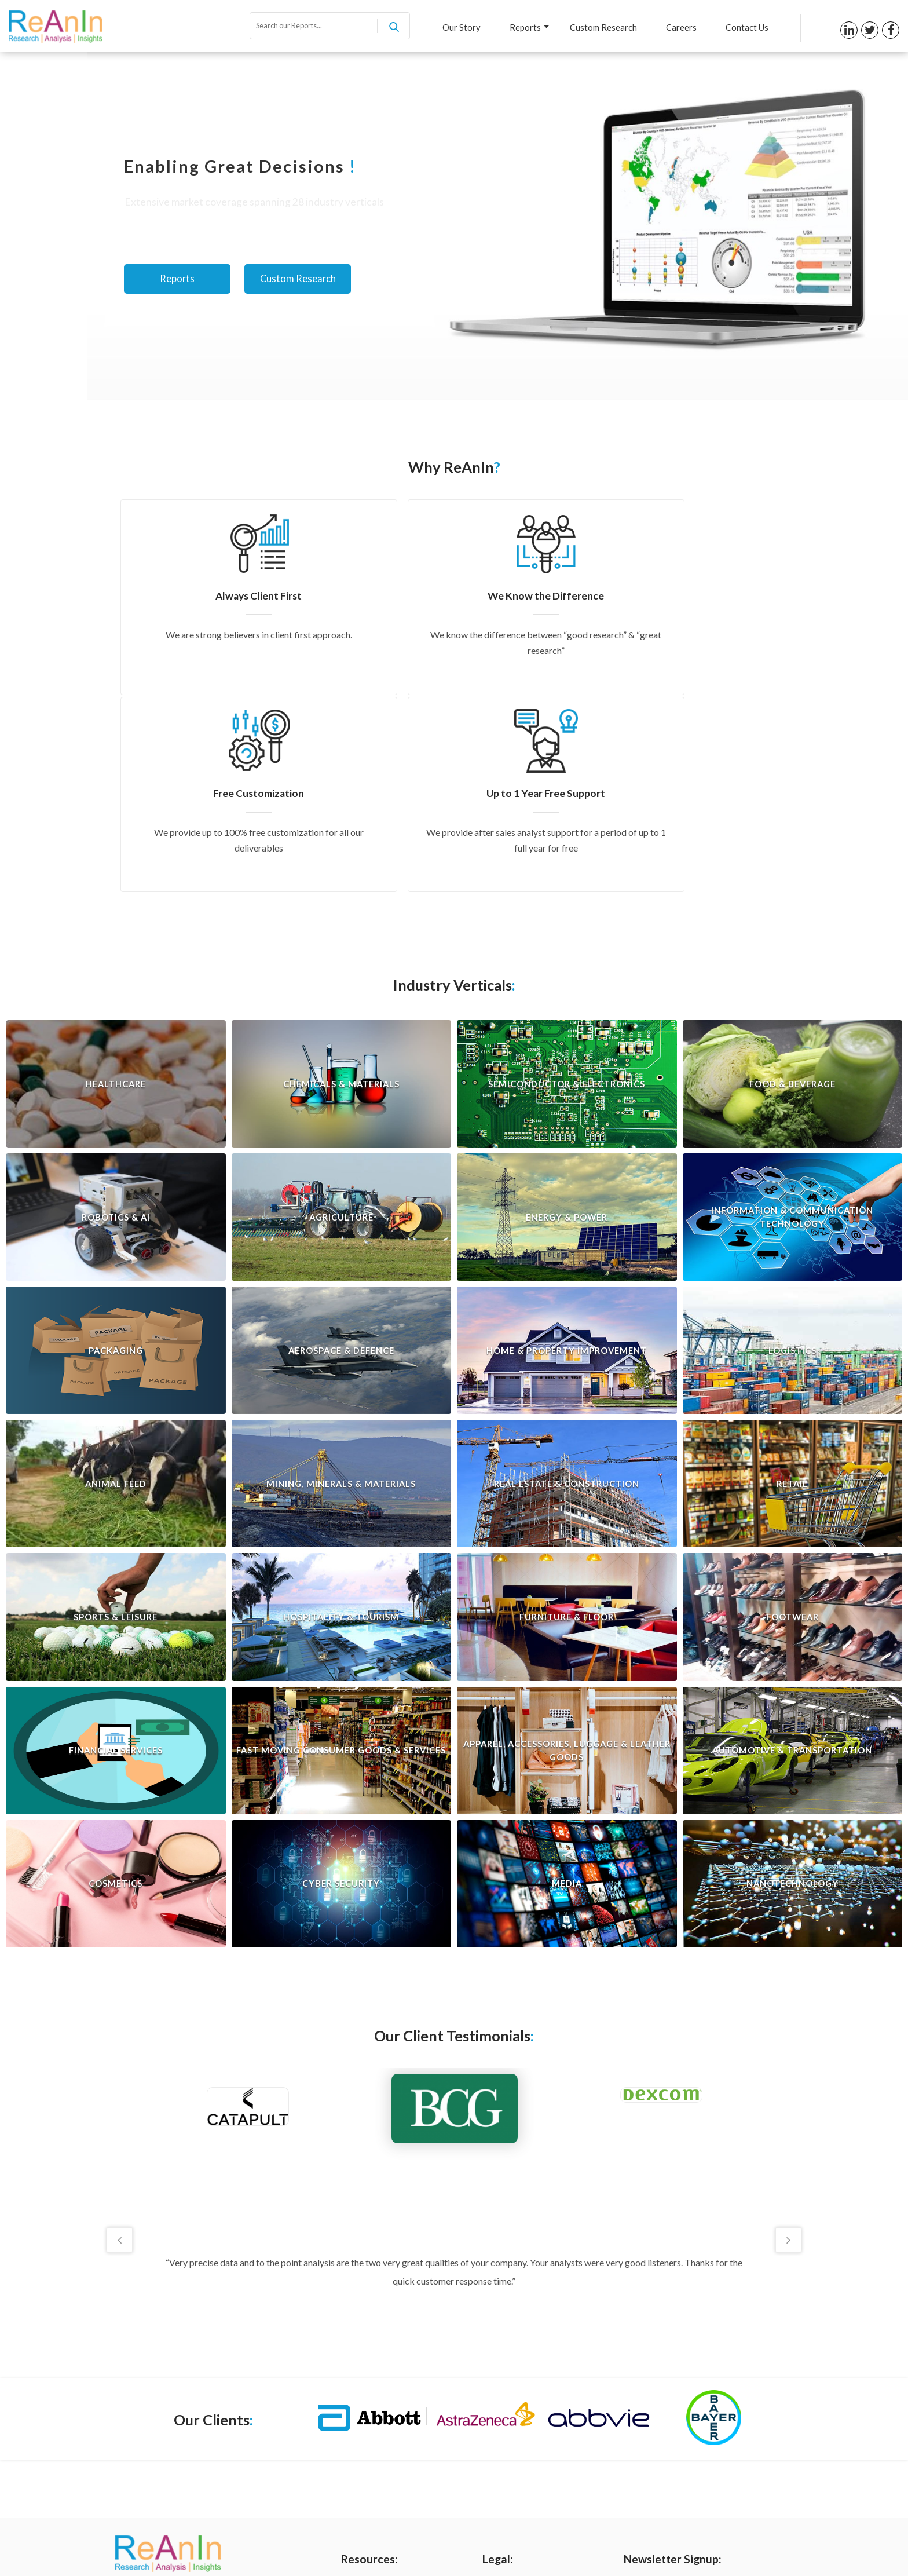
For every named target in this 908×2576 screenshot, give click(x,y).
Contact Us (745, 26)
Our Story (452, 26)
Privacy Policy (508, 2390)
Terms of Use (507, 2410)
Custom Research (598, 26)
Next (791, 2041)
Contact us (361, 2468)
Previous (117, 2041)
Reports (523, 26)
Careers (677, 26)
